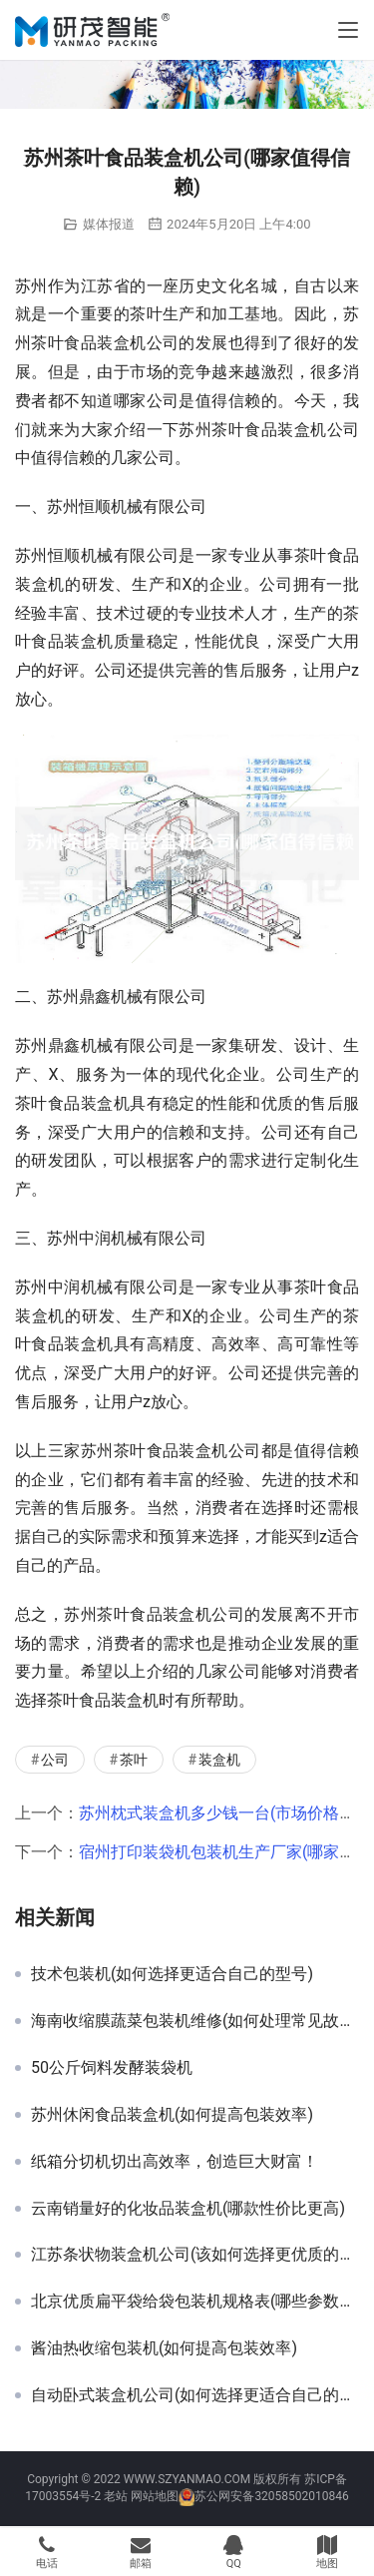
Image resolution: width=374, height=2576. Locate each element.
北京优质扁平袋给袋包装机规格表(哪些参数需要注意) (195, 2302)
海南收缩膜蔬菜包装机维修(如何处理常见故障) (195, 2021)
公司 (55, 1760)
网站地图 (155, 2496)
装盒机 (219, 1760)
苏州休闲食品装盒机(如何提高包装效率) (172, 2115)
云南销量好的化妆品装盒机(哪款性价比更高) (188, 2209)
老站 (116, 2496)
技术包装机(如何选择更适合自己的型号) (172, 1974)
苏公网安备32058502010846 (271, 2496)
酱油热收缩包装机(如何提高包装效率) (164, 2348)
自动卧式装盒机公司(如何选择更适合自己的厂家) (195, 2395)
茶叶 (134, 1760)
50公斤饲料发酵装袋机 (111, 2068)
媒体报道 (109, 224)
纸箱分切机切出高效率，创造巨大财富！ (174, 2162)
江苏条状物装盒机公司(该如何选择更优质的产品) (195, 2255)
